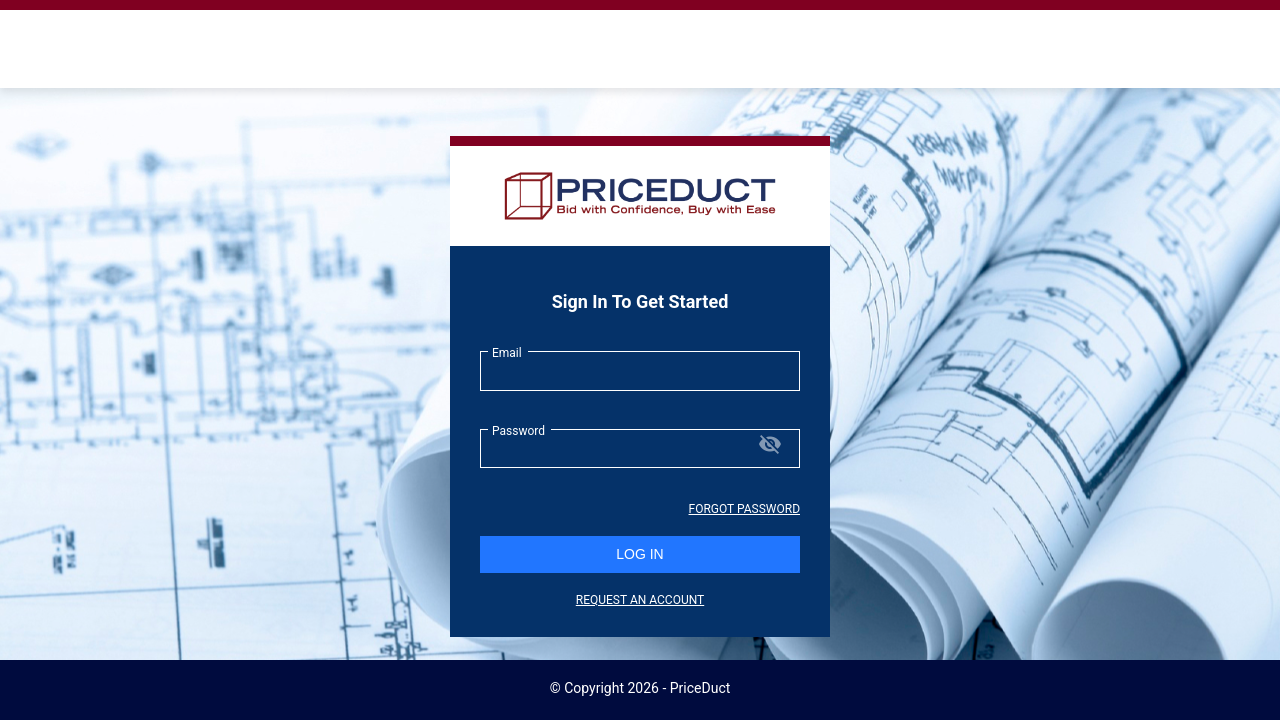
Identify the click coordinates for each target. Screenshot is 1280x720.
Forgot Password (744, 509)
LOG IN (639, 554)
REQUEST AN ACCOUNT (640, 600)
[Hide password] (770, 445)
